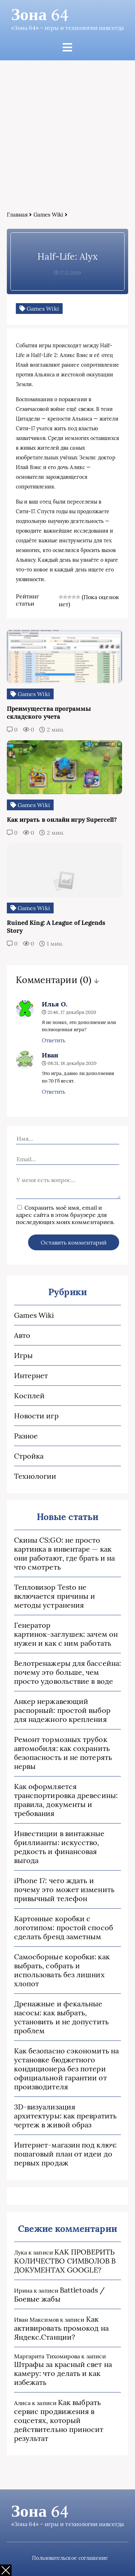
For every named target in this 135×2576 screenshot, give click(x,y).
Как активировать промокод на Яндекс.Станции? (61, 2328)
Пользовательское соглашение (70, 2558)
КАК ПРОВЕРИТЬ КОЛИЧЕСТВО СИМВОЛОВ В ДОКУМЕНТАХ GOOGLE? (65, 2260)
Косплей (29, 1395)
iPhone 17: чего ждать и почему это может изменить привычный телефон (64, 1889)
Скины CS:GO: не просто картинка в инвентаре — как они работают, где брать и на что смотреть (64, 1553)
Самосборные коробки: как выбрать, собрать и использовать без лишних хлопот (62, 1970)
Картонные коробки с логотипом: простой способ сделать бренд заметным (63, 1927)
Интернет (31, 1375)
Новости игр (36, 1415)
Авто (22, 1335)
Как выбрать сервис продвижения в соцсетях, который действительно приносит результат (59, 2420)
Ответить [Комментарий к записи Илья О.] (54, 1040)
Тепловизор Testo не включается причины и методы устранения (54, 1596)
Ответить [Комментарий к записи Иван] (54, 1091)
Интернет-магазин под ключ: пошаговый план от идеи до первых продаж (65, 2153)
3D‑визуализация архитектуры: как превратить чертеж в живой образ (65, 2115)
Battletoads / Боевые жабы (59, 2294)
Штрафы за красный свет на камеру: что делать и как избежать (63, 2373)
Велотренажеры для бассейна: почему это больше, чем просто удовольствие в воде (67, 1672)
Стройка (29, 1455)
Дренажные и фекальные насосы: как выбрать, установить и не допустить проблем (61, 2017)
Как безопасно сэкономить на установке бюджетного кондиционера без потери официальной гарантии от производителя (66, 2068)
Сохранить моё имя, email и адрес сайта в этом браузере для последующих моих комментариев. (65, 1215)
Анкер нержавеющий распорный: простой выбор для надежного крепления (62, 1710)
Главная (17, 214)
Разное (26, 1435)
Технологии (35, 1476)
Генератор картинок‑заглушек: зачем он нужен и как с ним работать (66, 1634)
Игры (23, 1355)
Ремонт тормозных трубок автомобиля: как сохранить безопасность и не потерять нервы (63, 1753)
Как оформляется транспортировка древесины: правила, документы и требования (66, 1800)
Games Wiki (48, 214)
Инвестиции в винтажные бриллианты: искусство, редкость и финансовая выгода (59, 1847)
